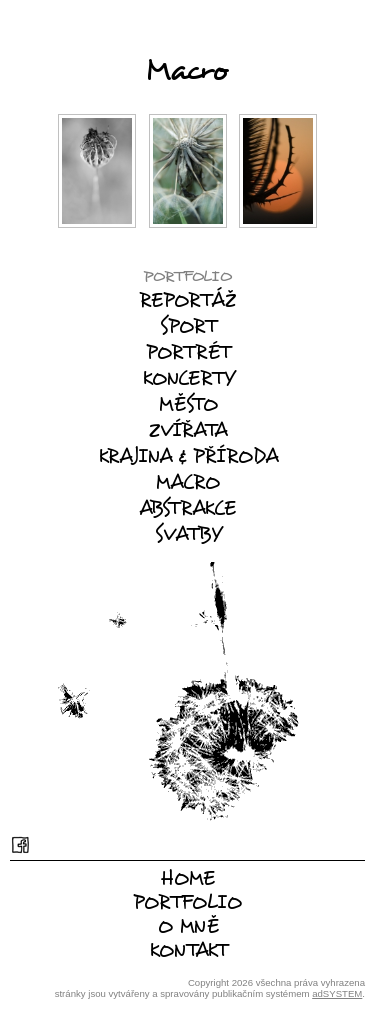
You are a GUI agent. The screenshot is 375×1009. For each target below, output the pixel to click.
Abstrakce (187, 508)
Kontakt (188, 950)
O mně (188, 926)
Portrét (188, 352)
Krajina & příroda (188, 456)
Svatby (188, 534)
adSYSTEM (337, 993)
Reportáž (187, 300)
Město (188, 404)
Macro (187, 482)
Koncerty (188, 378)
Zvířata (188, 430)
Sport (188, 326)
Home (187, 878)
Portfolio (187, 276)
